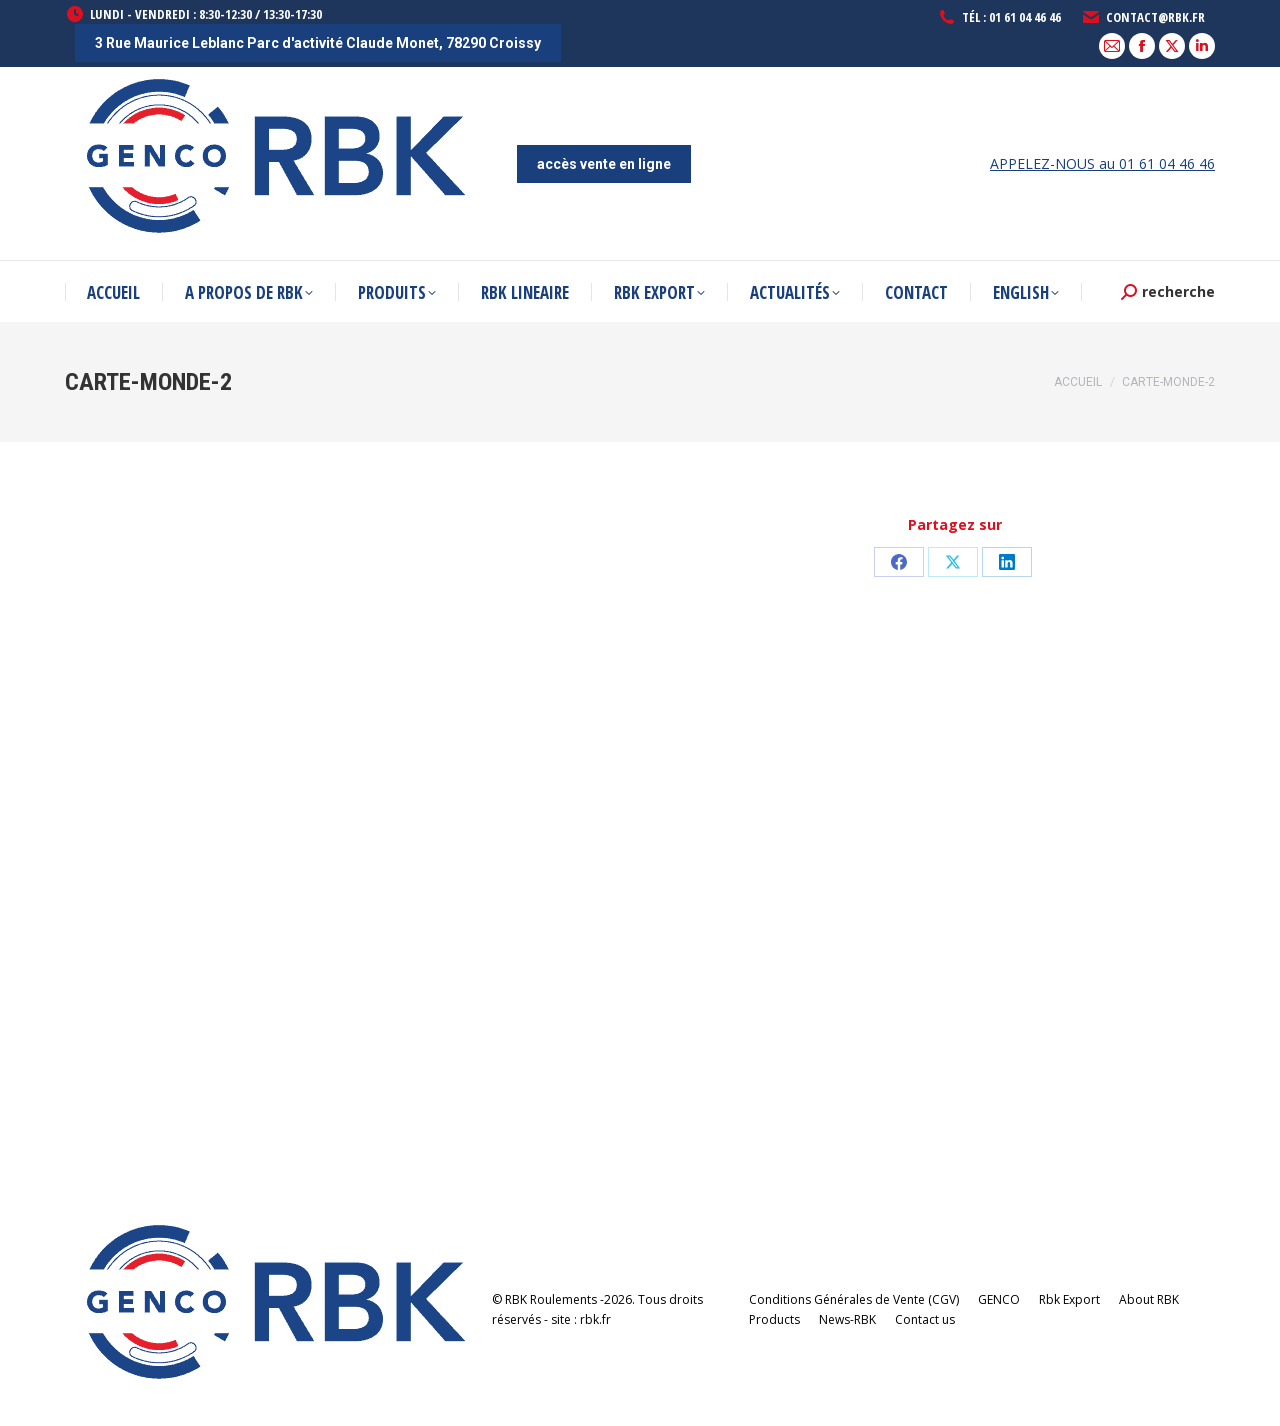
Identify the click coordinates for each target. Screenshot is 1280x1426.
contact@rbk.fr (1143, 17)
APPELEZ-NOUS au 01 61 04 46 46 (1102, 163)
